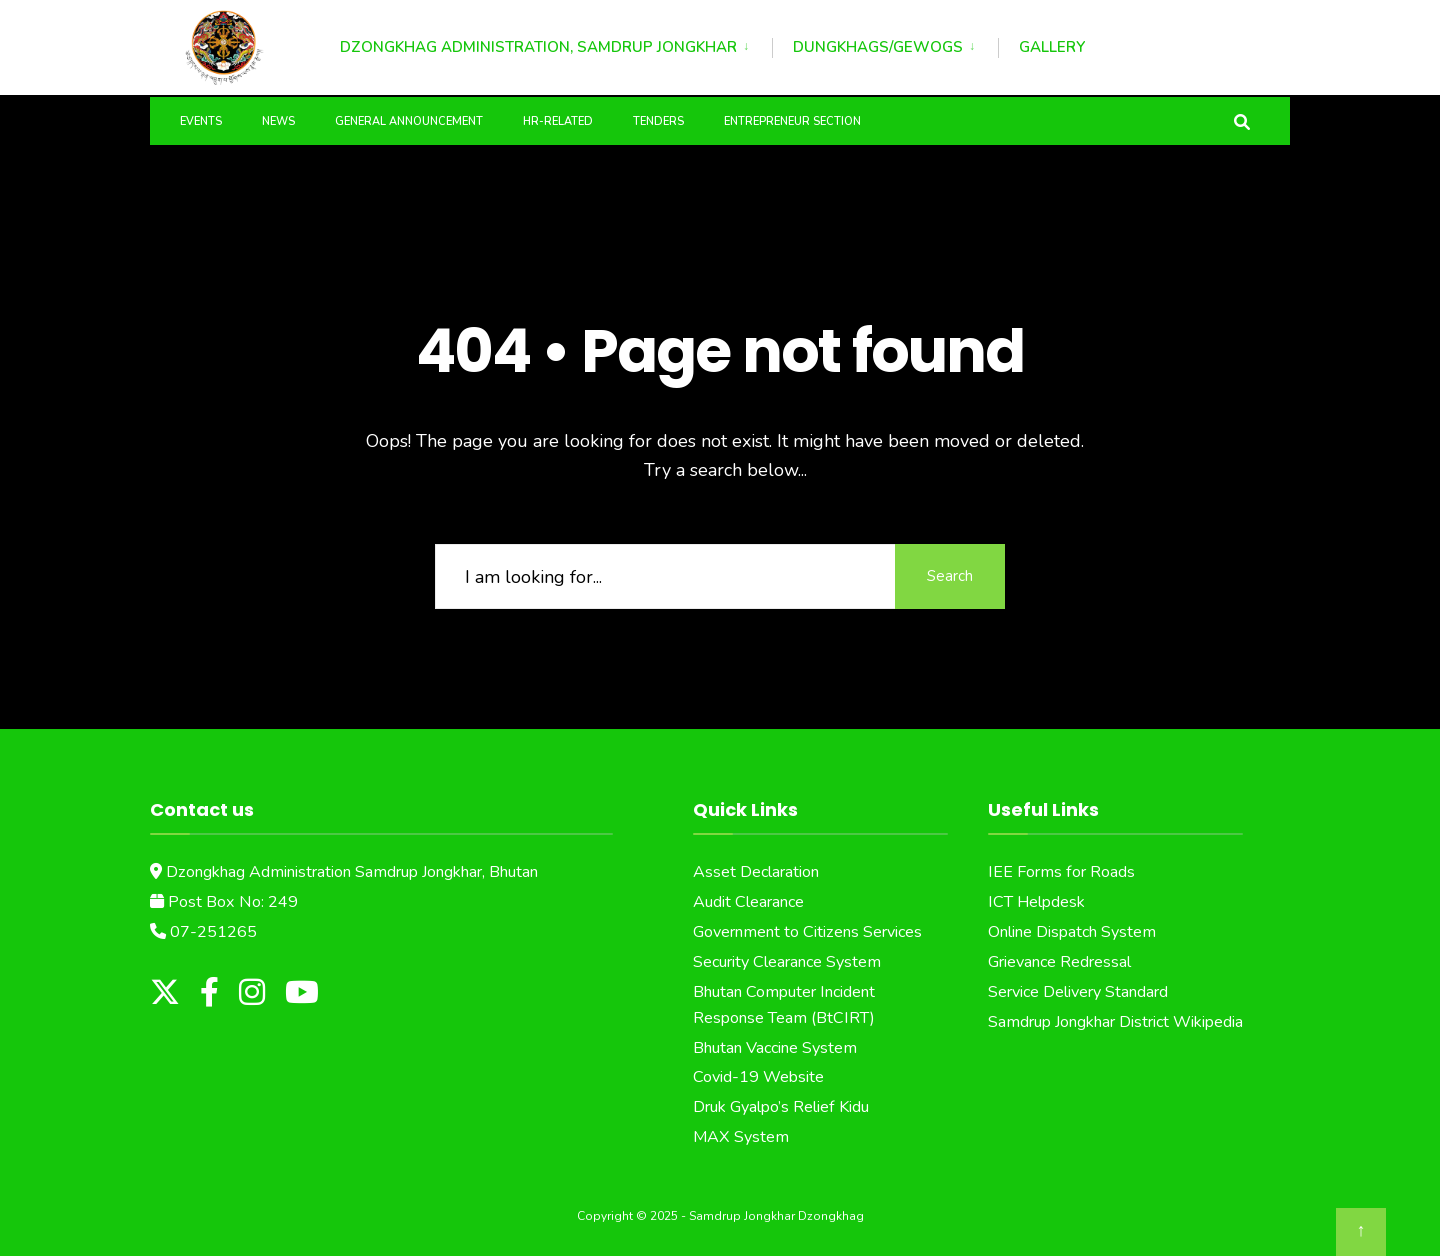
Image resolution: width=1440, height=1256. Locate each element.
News (278, 121)
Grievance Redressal (1059, 962)
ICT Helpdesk (1036, 902)
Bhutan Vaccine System (775, 1048)
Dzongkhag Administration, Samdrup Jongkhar (538, 47)
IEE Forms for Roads (1061, 872)
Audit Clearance (748, 902)
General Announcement (409, 121)
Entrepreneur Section (792, 121)
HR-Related (558, 121)
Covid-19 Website (758, 1077)
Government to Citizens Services (807, 932)
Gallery (1052, 47)
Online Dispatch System (1072, 932)
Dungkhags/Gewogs (878, 47)
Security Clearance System (787, 962)
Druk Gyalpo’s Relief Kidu (781, 1107)
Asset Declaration (756, 872)
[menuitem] (556, 44)
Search (950, 576)
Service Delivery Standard (1078, 992)
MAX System (741, 1137)
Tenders (658, 121)
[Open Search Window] (1242, 120)
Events (201, 121)
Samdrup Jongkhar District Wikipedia (1115, 1022)
